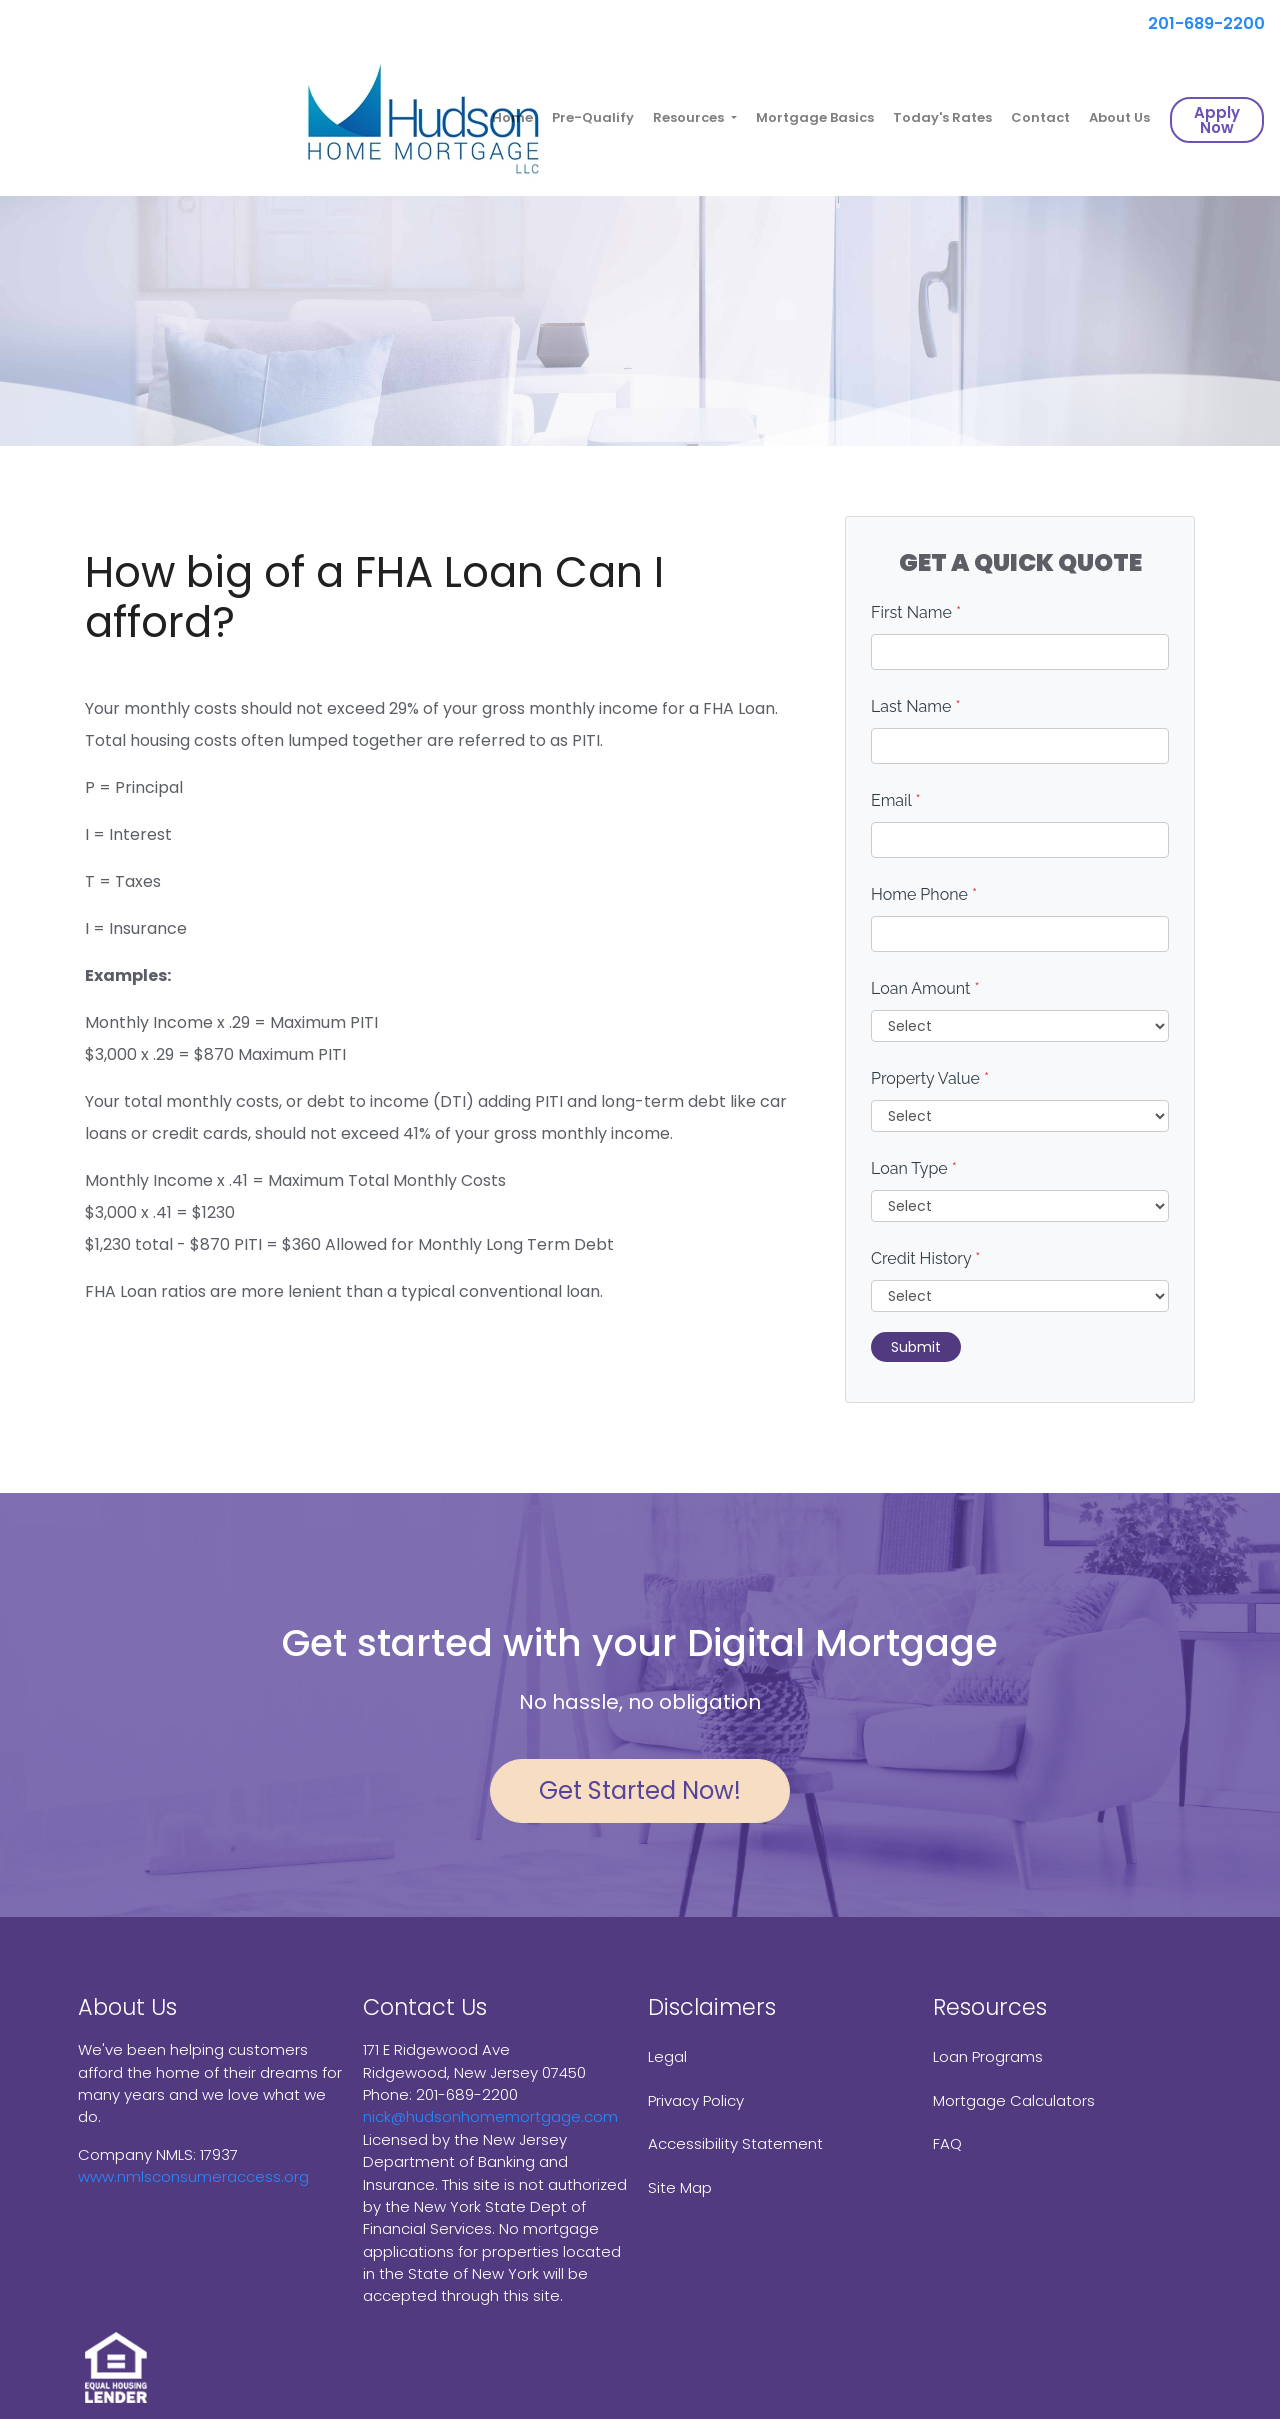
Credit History (925, 1258)
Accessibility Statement (735, 2143)
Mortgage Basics (815, 117)
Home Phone (924, 894)
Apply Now (1217, 120)
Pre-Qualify (593, 117)
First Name (916, 612)
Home (512, 117)
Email (896, 800)
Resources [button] (690, 117)
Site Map (680, 2187)
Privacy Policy (696, 2100)
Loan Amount (925, 988)
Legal (667, 2056)
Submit (916, 1347)
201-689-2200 (1198, 23)
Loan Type (914, 1168)
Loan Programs (988, 2056)
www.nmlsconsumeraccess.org (193, 2176)
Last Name (916, 706)
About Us (1119, 117)
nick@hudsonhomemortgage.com (490, 2116)
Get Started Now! (640, 1790)
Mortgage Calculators (1014, 2100)
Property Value (930, 1078)
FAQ (947, 2143)
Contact (1040, 117)
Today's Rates (942, 117)
